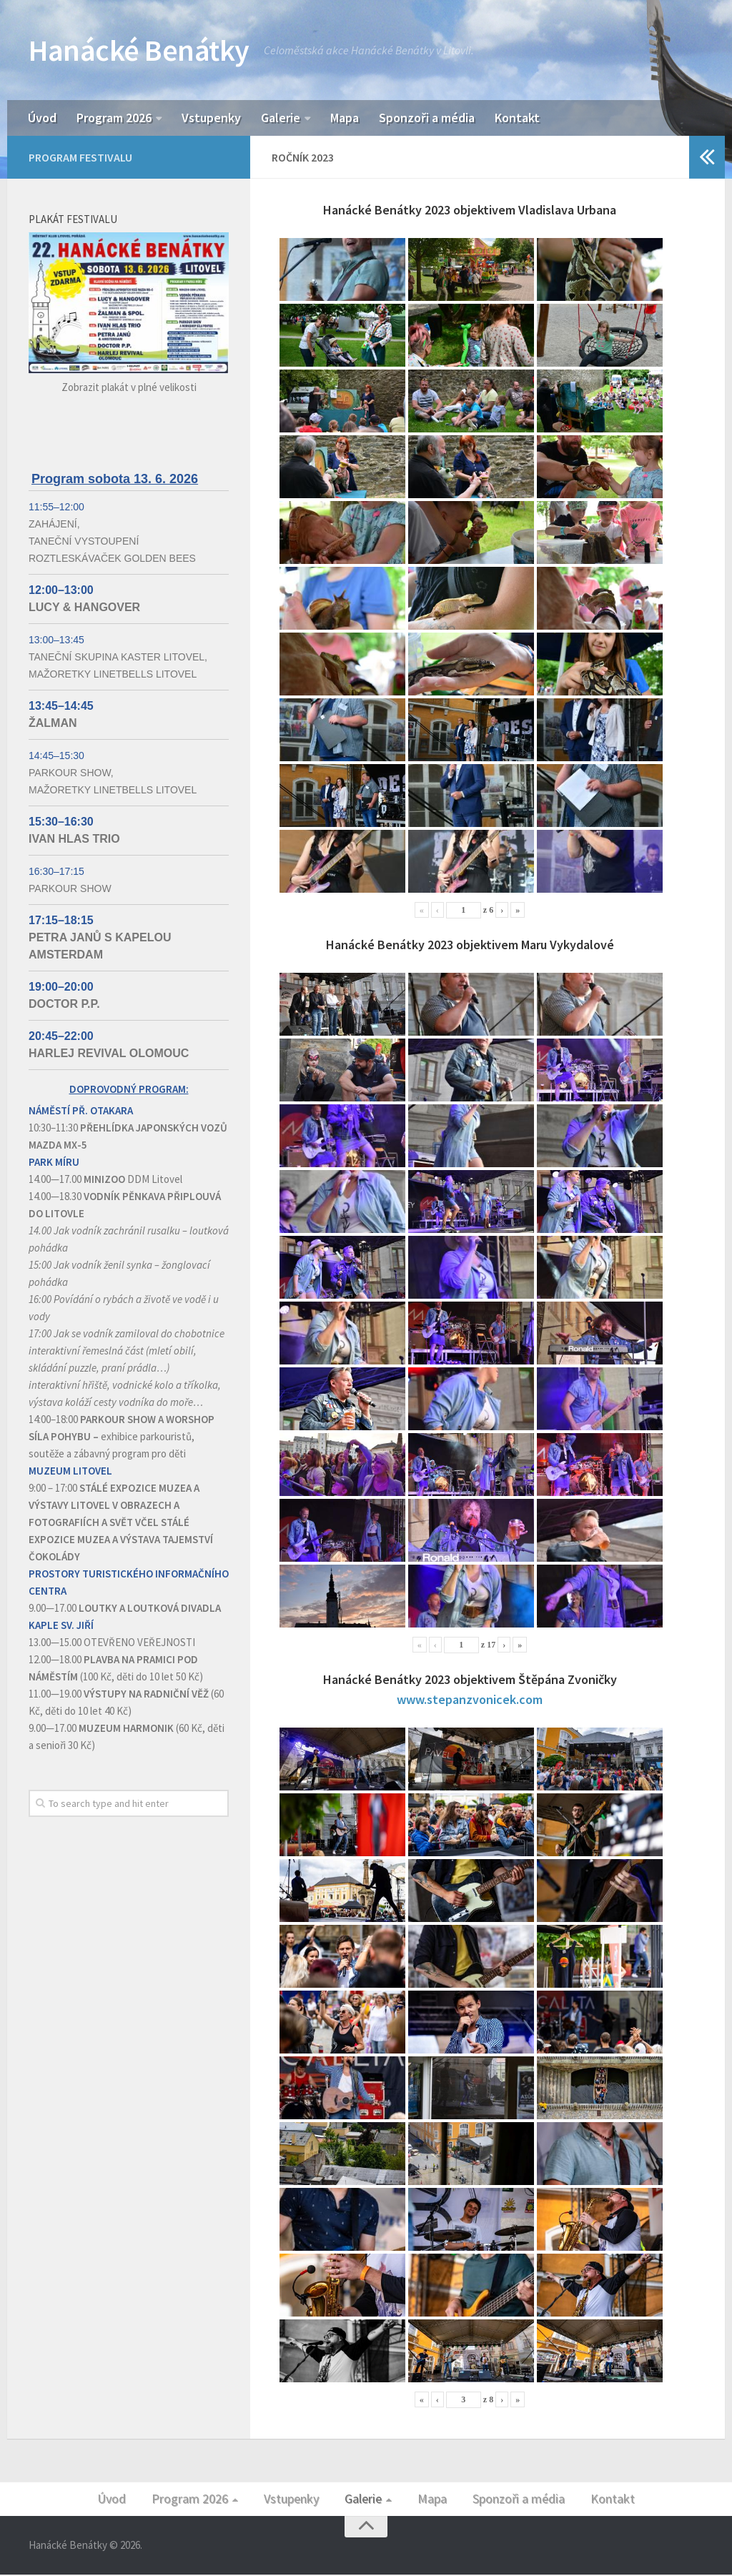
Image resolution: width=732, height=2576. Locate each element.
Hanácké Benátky (139, 50)
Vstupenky (211, 117)
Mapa (344, 117)
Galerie (280, 117)
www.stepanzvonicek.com (470, 1701)
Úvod (42, 117)
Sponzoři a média (427, 117)
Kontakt (517, 117)
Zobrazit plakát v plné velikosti (129, 388)
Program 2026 (114, 117)
